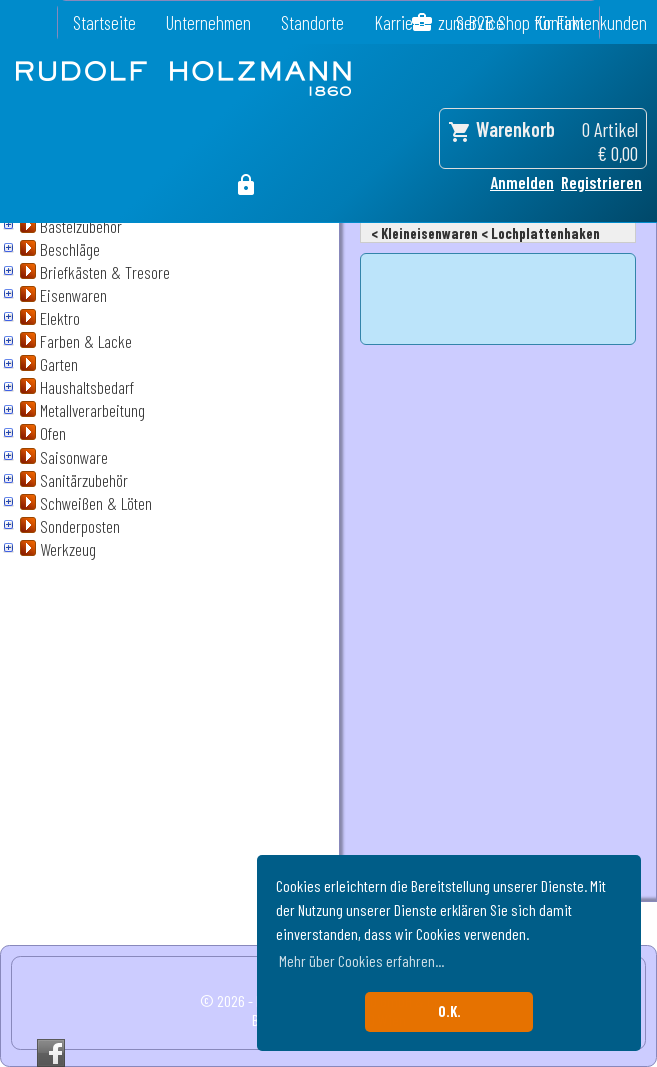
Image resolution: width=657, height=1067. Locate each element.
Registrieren (601, 182)
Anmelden (522, 182)
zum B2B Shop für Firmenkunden (542, 22)
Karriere (400, 22)
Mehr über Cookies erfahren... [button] (361, 960)
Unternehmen (208, 22)
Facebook (51, 1053)
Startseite (104, 22)
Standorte (312, 22)
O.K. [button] (449, 1011)
